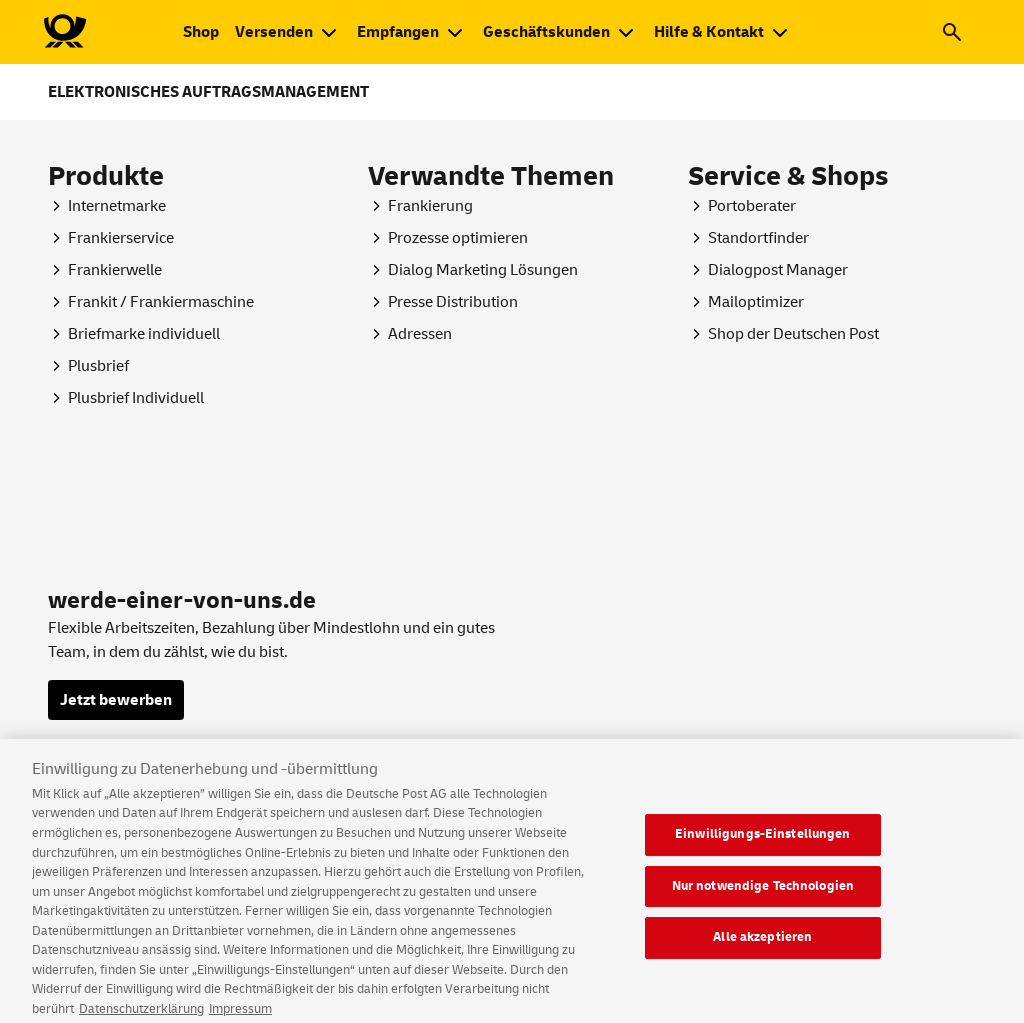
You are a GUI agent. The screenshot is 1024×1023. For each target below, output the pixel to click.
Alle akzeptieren (762, 948)
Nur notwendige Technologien (763, 897)
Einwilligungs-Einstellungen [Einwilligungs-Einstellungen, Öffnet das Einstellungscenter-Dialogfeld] (763, 845)
